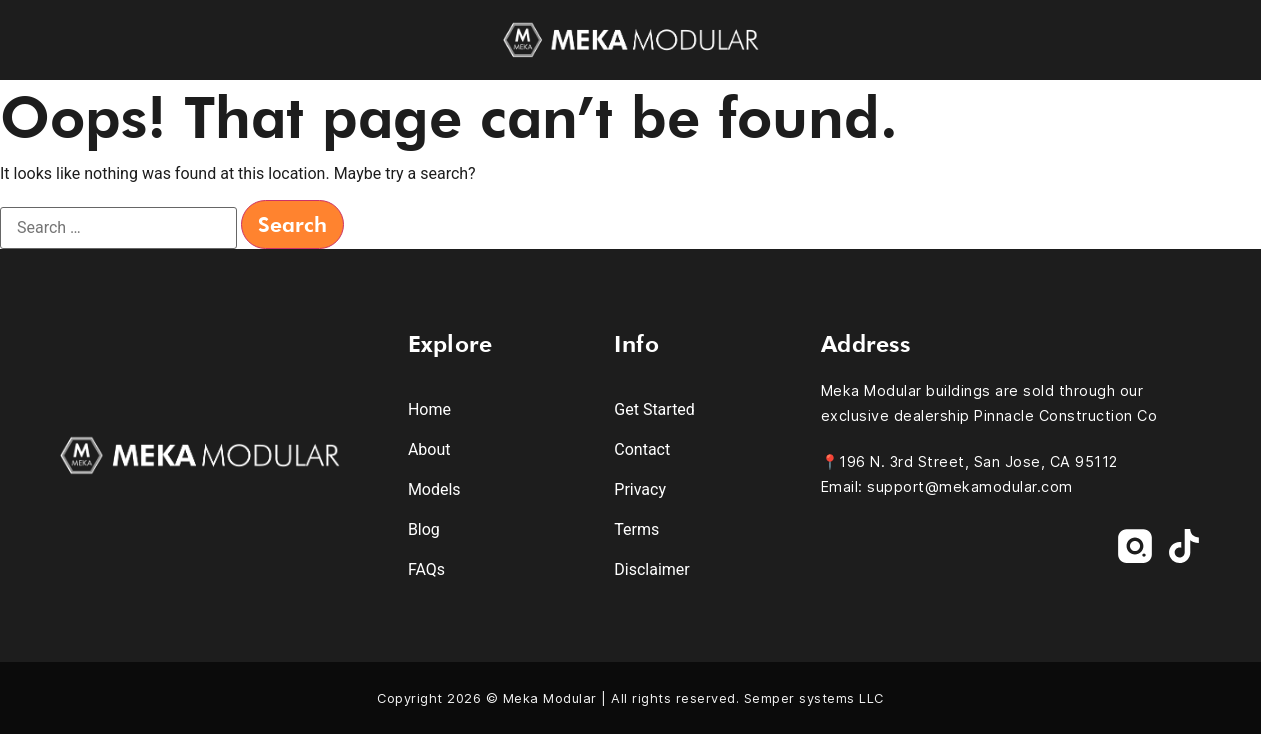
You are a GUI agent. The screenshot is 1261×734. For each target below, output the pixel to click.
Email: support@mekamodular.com (947, 486)
